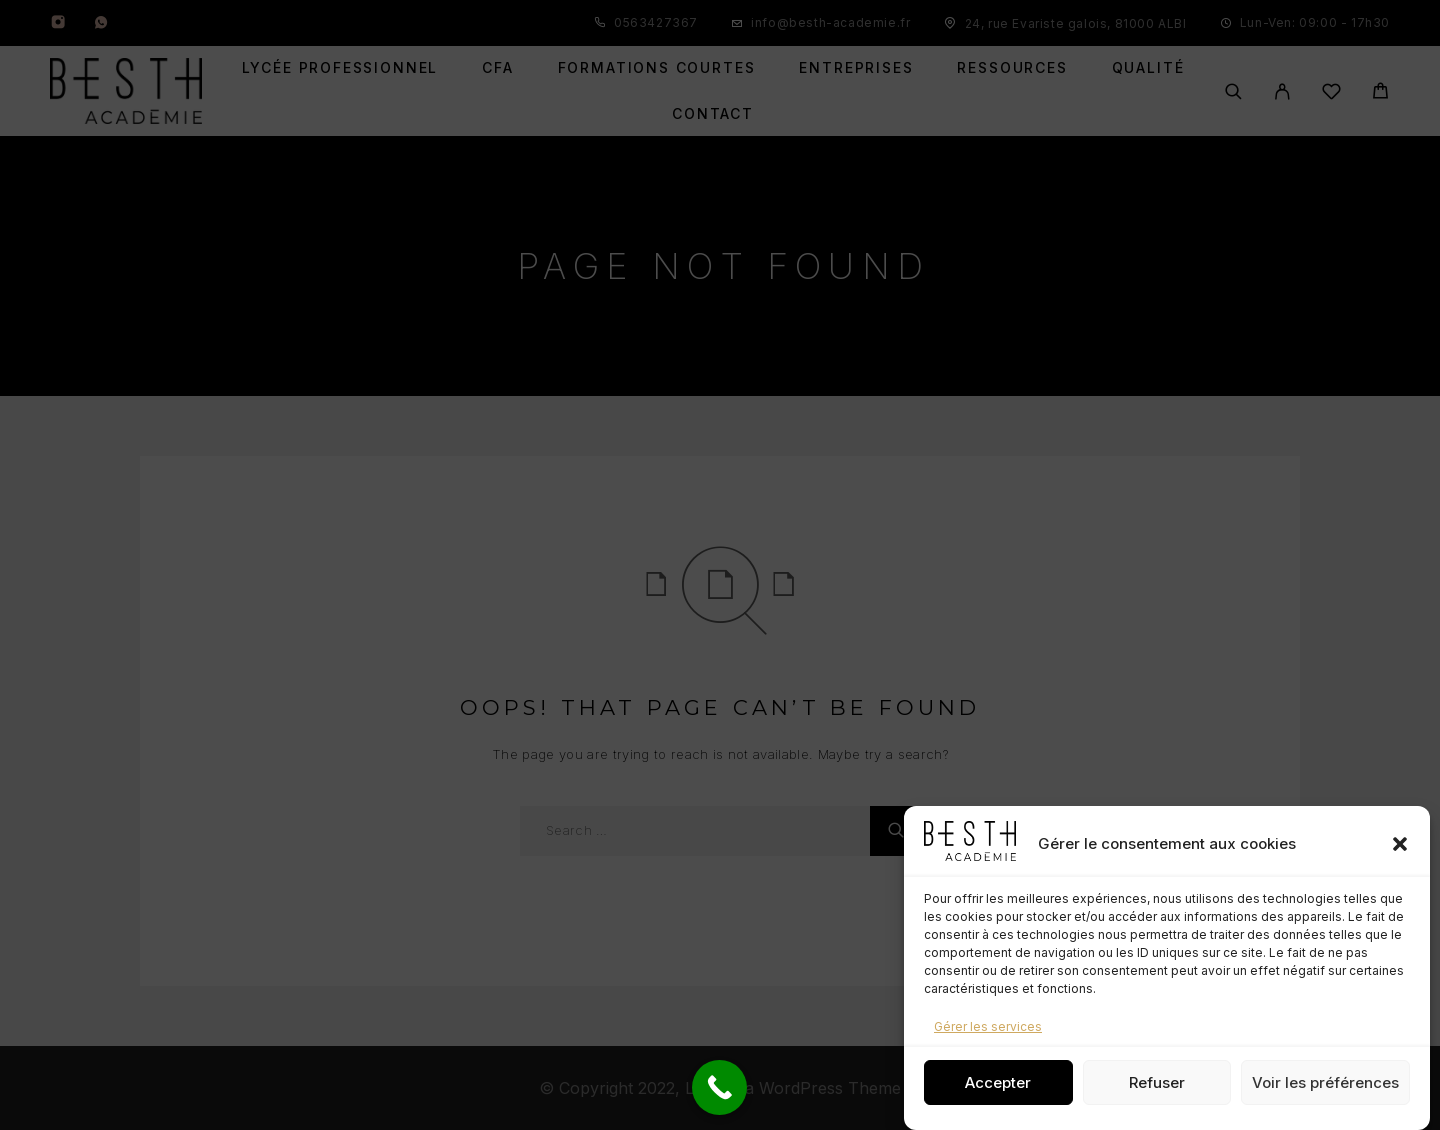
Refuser (1157, 1082)
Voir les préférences (1325, 1082)
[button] (1400, 844)
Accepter (998, 1082)
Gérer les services (988, 1026)
